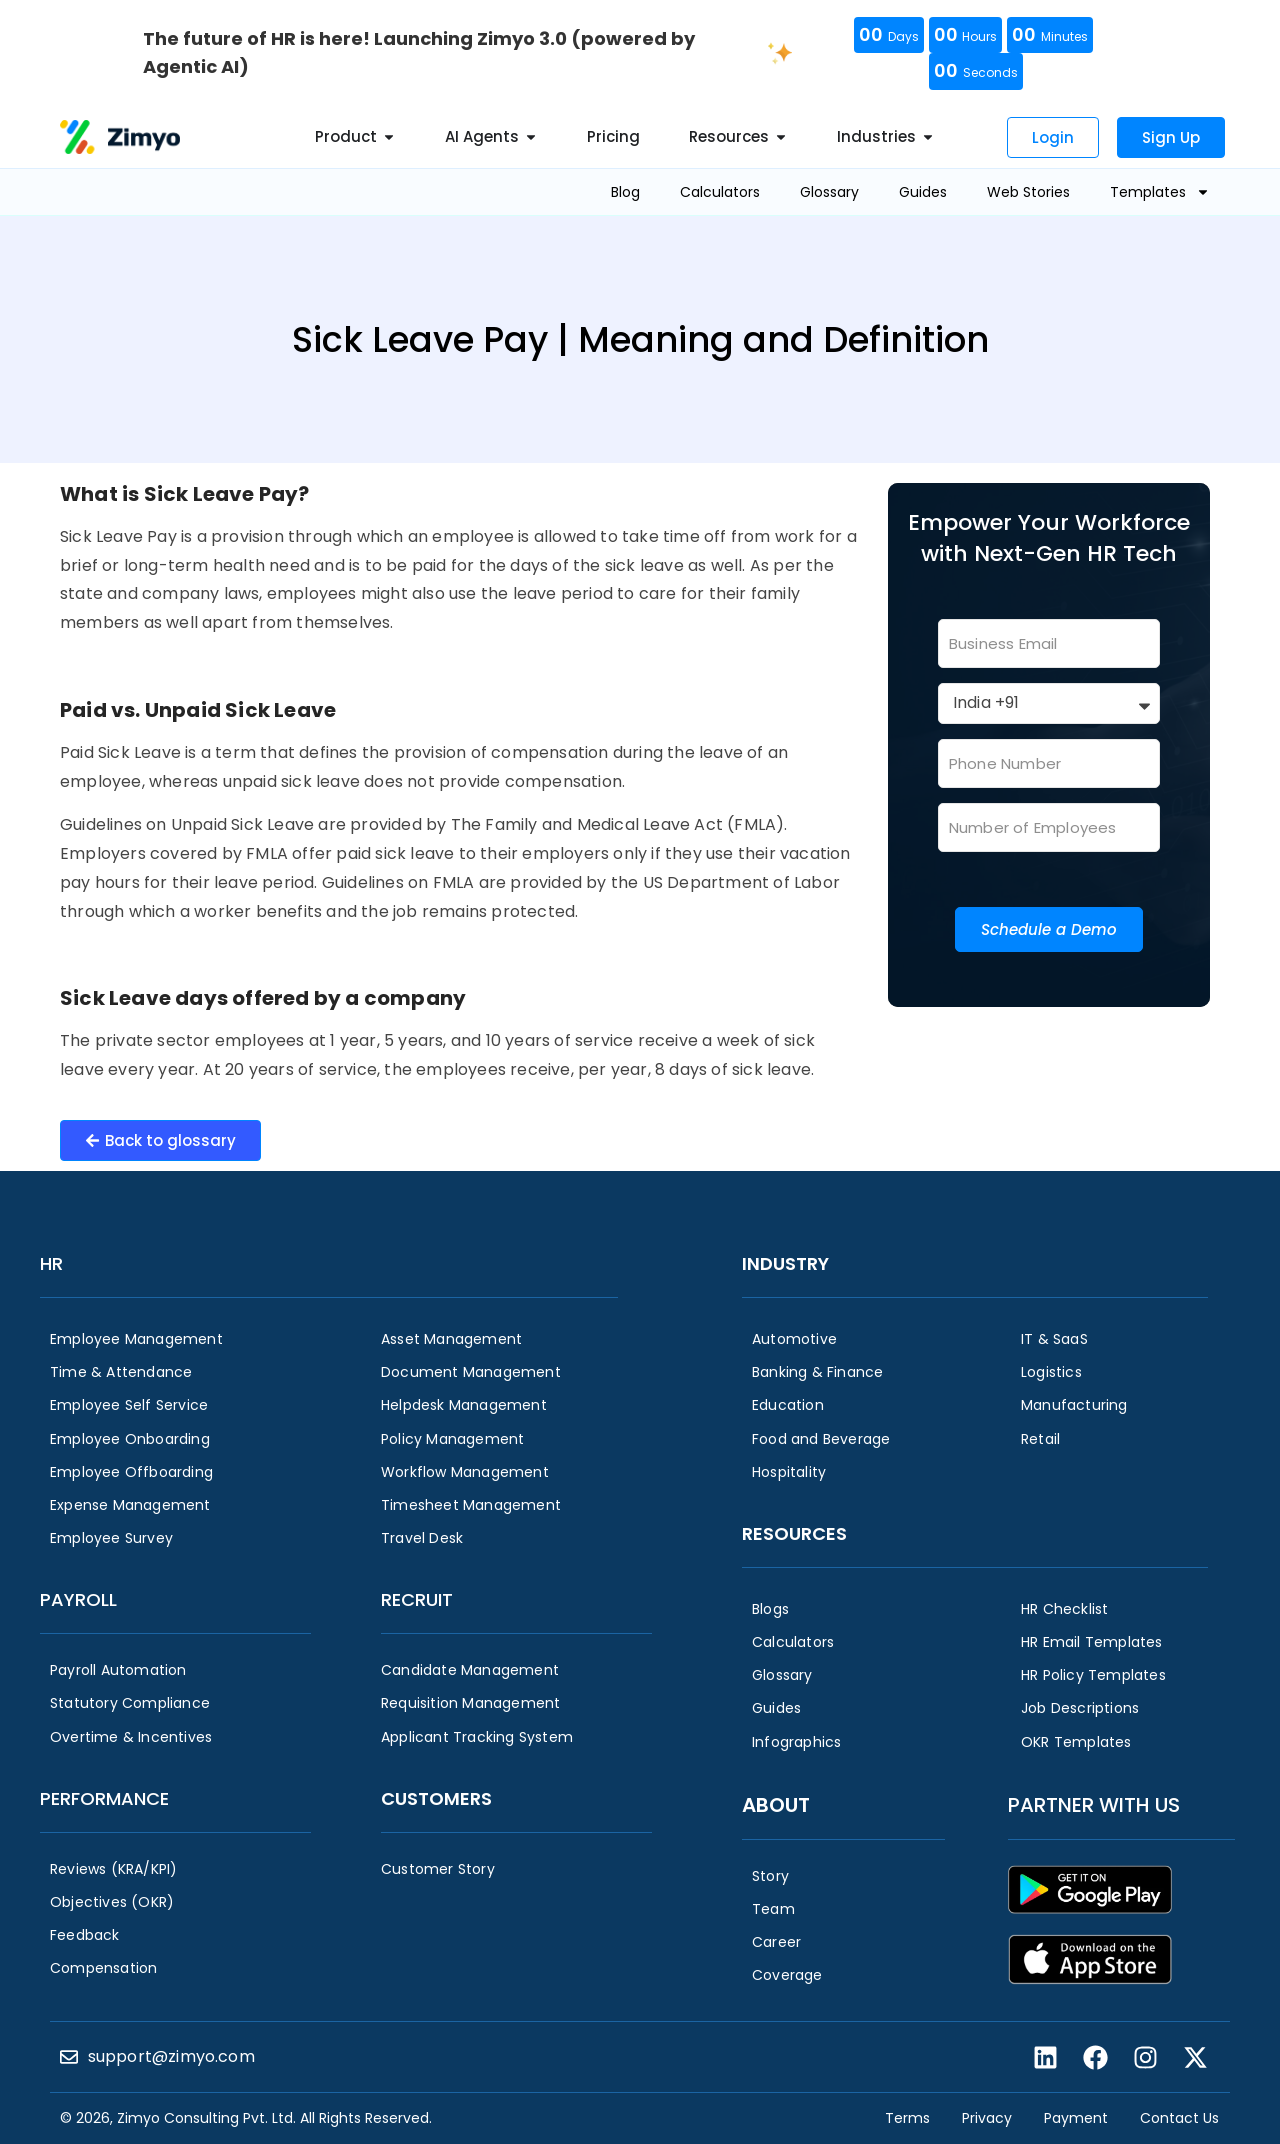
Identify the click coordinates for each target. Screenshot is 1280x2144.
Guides (923, 192)
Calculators (720, 192)
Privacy (987, 2118)
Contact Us (1179, 2118)
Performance (104, 1798)
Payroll (78, 1599)
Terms (907, 2118)
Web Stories (1028, 192)
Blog (625, 192)
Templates (1160, 192)
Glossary (829, 192)
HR (51, 1263)
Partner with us (1094, 1805)
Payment (1076, 2118)
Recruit (417, 1599)
